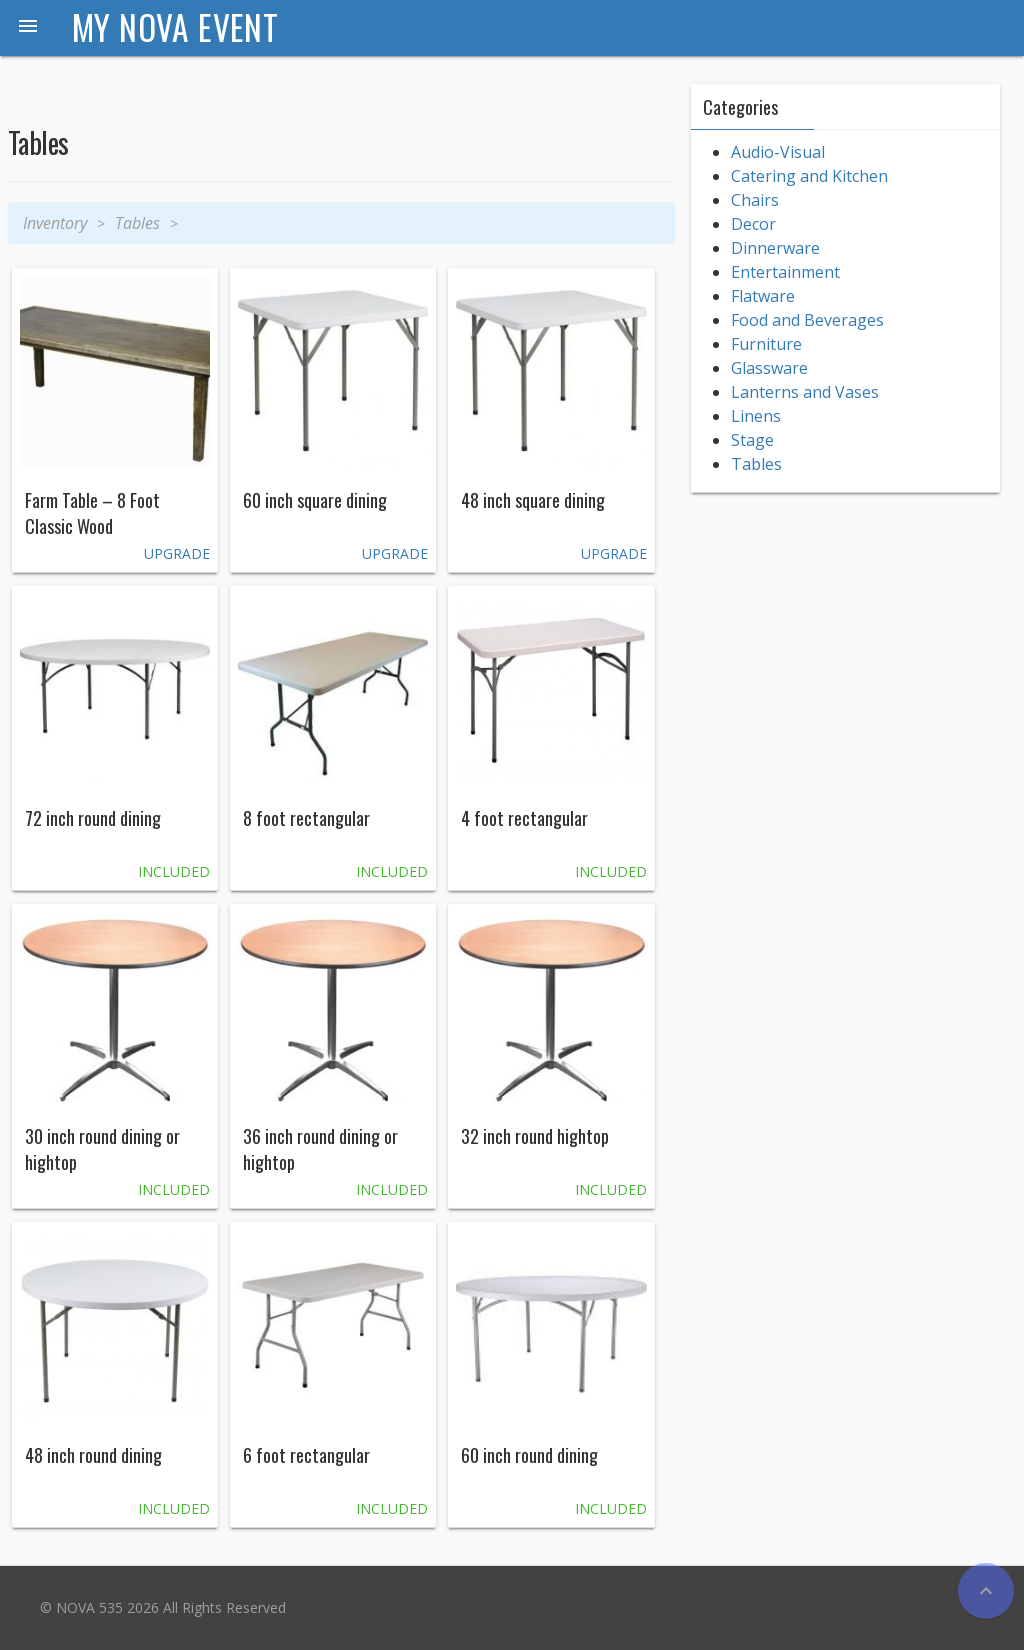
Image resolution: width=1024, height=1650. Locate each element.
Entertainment (785, 272)
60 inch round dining (529, 1455)
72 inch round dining (93, 818)
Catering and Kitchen (809, 176)
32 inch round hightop (535, 1136)
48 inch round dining (93, 1455)
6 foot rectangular (306, 1455)
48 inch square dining (533, 500)
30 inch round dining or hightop (102, 1149)
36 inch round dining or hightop (320, 1149)
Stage (752, 440)
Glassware (769, 368)
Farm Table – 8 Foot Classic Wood (92, 513)
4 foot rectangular (524, 818)
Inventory (55, 223)
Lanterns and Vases (805, 392)
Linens (756, 416)
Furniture (766, 344)
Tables (137, 223)
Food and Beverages (807, 320)
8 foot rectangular (306, 818)
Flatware (763, 296)
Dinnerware (775, 248)
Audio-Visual (778, 152)
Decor (753, 224)
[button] (28, 28)
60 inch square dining (315, 500)
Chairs (755, 200)
